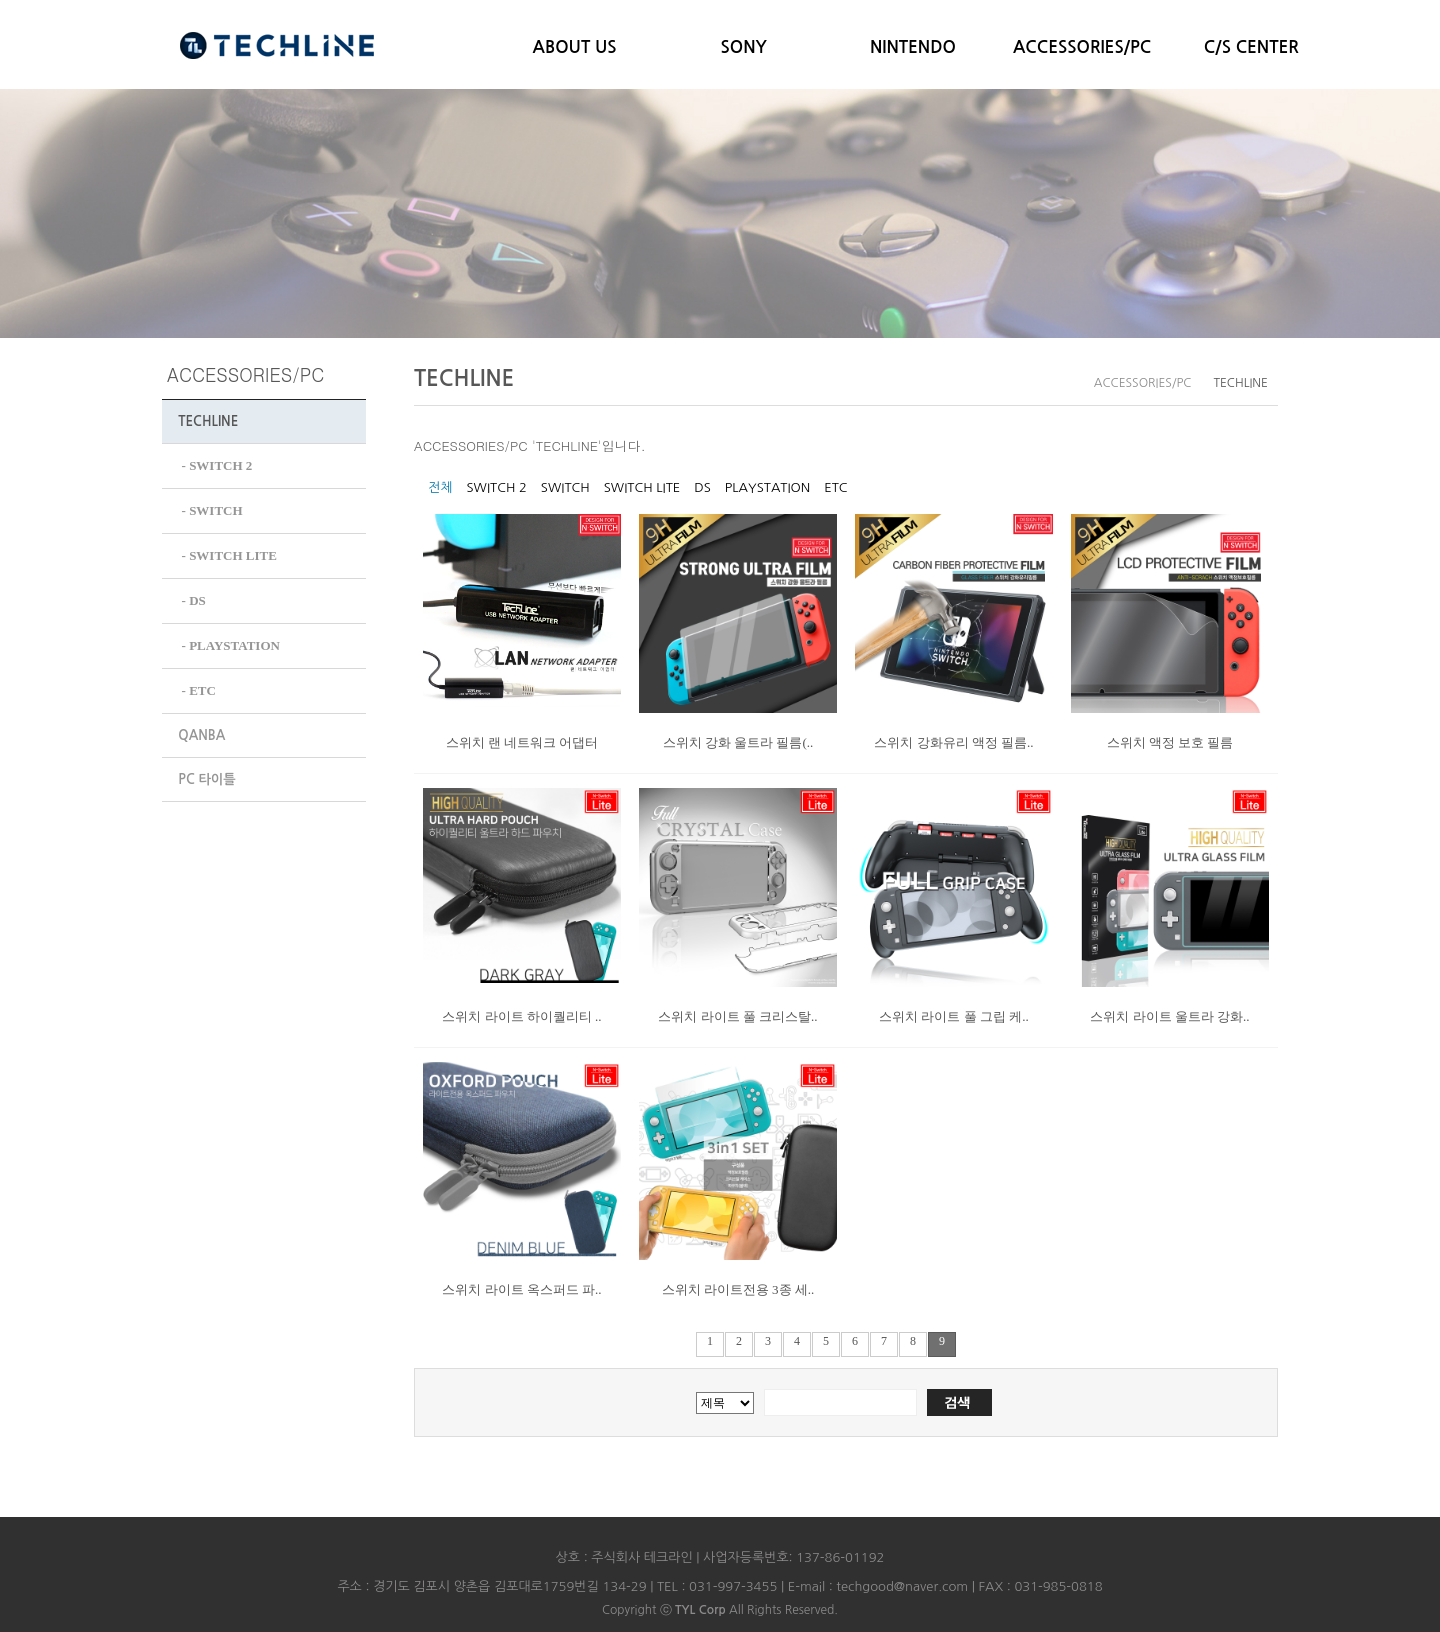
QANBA (201, 729)
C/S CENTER (1251, 47)
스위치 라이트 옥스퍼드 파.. (521, 1289)
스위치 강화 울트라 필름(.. (738, 742)
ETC (835, 487)
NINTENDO (913, 47)
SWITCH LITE (642, 487)
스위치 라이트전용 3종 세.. (738, 1289)
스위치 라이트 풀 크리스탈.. (737, 1016)
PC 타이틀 (206, 773)
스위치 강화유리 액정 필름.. (953, 742)
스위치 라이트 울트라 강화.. (1169, 1016)
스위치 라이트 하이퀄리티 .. (521, 1016)
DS (702, 487)
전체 (440, 487)
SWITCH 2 (496, 487)
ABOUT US (575, 47)
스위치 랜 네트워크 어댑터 (522, 742)
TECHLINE (208, 421)
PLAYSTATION (767, 487)
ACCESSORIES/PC (1082, 47)
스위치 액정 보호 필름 (1170, 742)
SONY (744, 47)
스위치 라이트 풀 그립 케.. (954, 1016)
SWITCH (565, 487)
